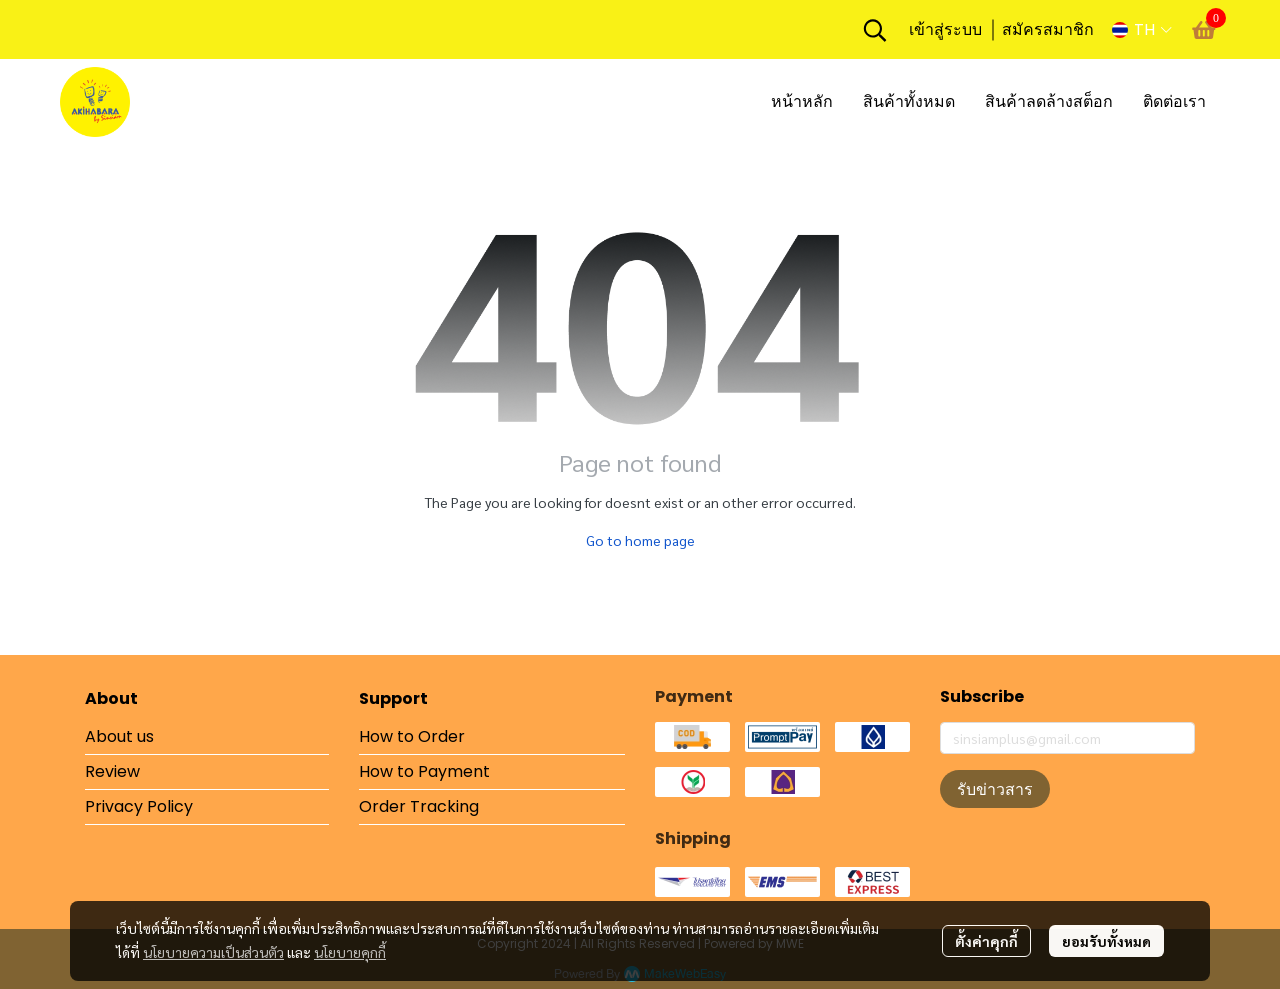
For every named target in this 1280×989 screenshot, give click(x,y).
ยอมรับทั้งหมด (1106, 941)
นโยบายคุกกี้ (350, 952)
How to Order (412, 736)
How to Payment (424, 771)
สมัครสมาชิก (1048, 29)
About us (119, 736)
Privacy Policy (139, 806)
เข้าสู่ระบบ (945, 29)
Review (112, 771)
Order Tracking (419, 806)
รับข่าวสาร (995, 789)
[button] (875, 30)
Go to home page (640, 540)
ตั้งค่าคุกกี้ (986, 941)
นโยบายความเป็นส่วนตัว (213, 952)
